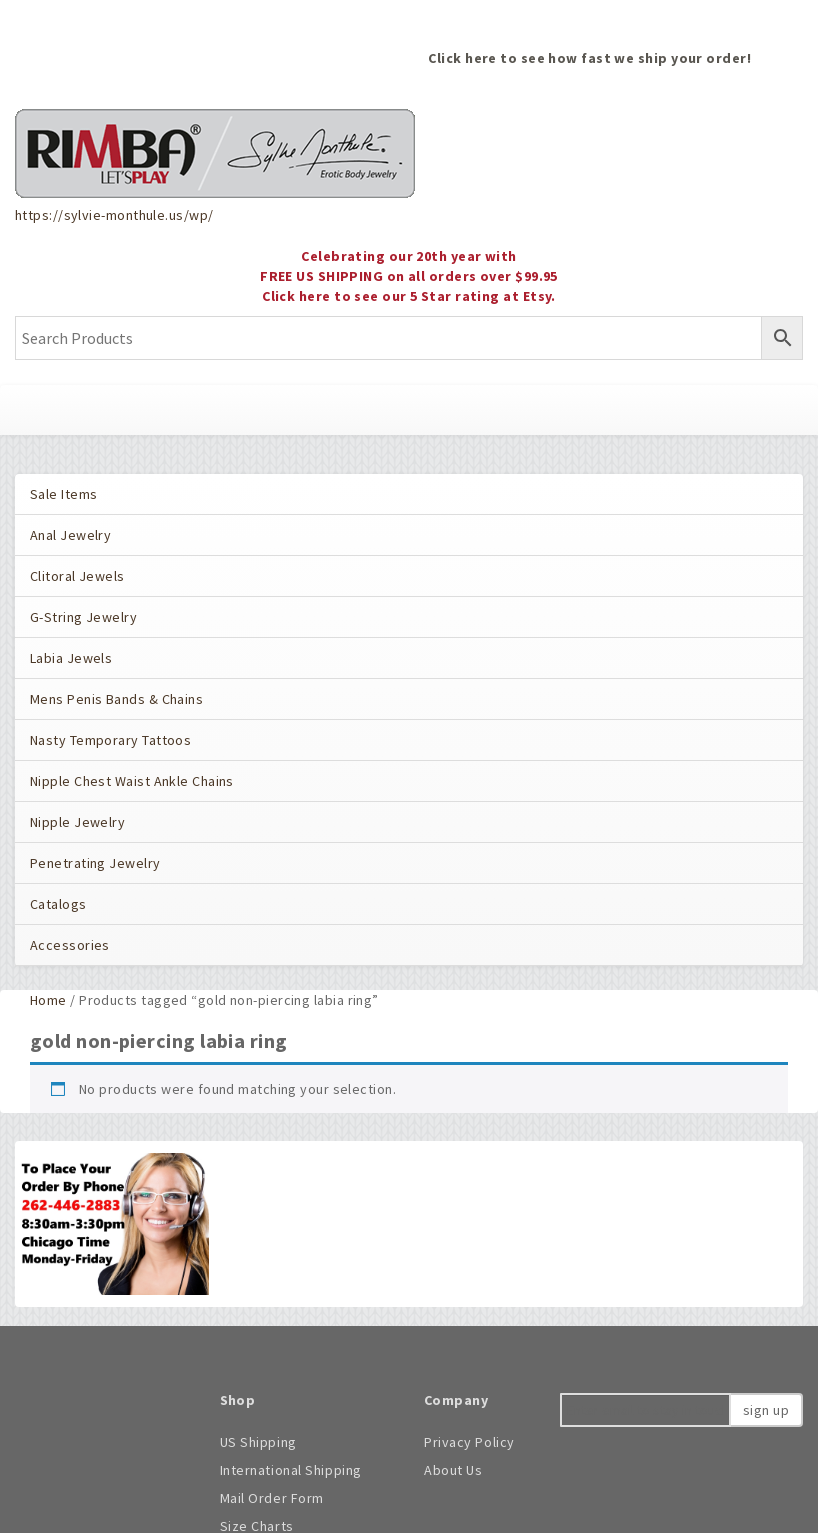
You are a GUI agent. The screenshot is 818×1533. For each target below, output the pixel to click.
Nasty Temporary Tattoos (110, 740)
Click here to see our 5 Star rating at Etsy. (409, 296)
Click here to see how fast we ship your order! (589, 58)
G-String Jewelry (83, 617)
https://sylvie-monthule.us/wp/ (114, 215)
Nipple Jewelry (77, 822)
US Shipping (258, 1442)
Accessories (70, 945)
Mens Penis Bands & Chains (116, 699)
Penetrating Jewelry (95, 863)
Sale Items (63, 494)
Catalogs (58, 904)
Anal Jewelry (70, 535)
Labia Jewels (71, 658)
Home (48, 1000)
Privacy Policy (469, 1442)
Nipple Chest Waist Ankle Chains (132, 781)
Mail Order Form (272, 1498)
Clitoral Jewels (77, 576)
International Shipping (291, 1470)
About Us (453, 1470)
